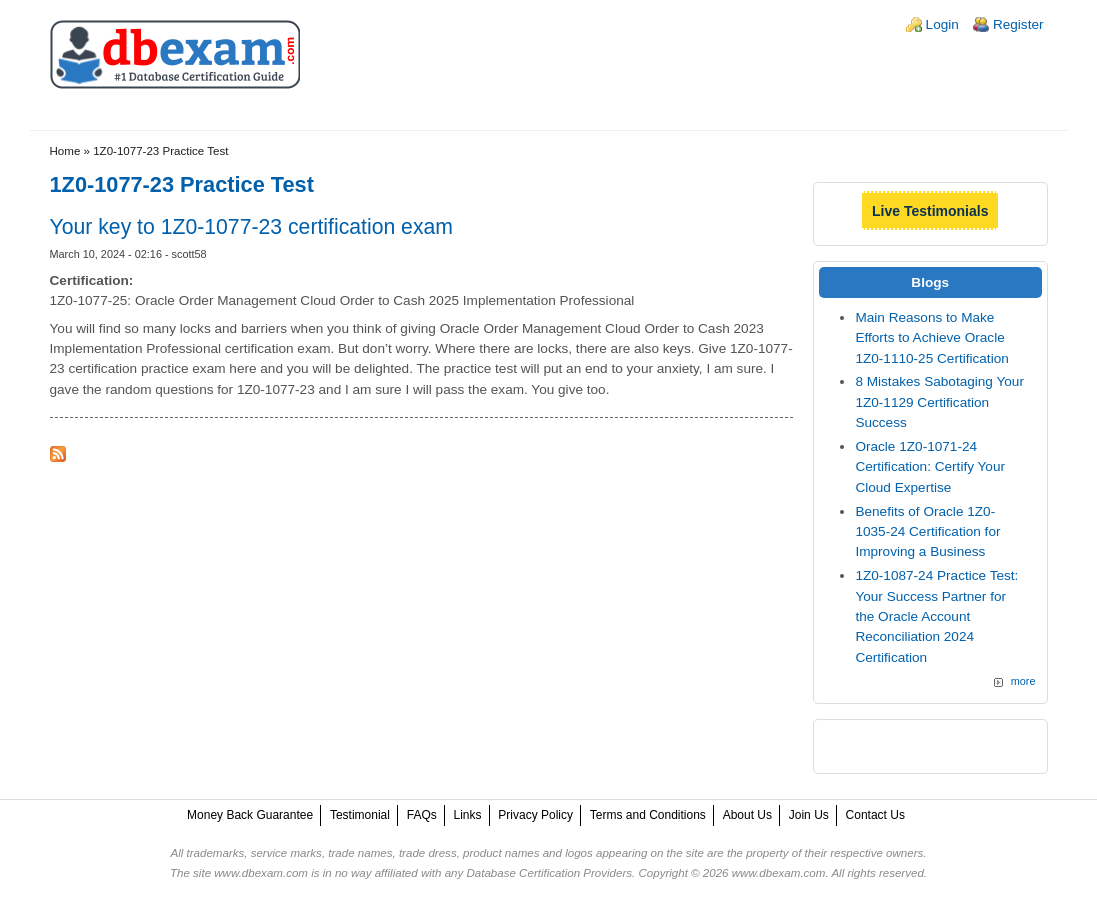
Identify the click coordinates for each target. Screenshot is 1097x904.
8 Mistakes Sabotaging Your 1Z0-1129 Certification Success (939, 402)
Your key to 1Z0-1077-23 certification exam (251, 226)
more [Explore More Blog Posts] (1023, 681)
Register (1018, 24)
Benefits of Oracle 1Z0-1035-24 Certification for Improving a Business (927, 532)
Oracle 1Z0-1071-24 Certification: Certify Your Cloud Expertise (930, 467)
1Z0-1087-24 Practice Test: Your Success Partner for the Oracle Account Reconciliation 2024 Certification (936, 616)
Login (942, 24)
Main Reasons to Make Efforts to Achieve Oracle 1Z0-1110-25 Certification (931, 338)
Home (65, 151)
